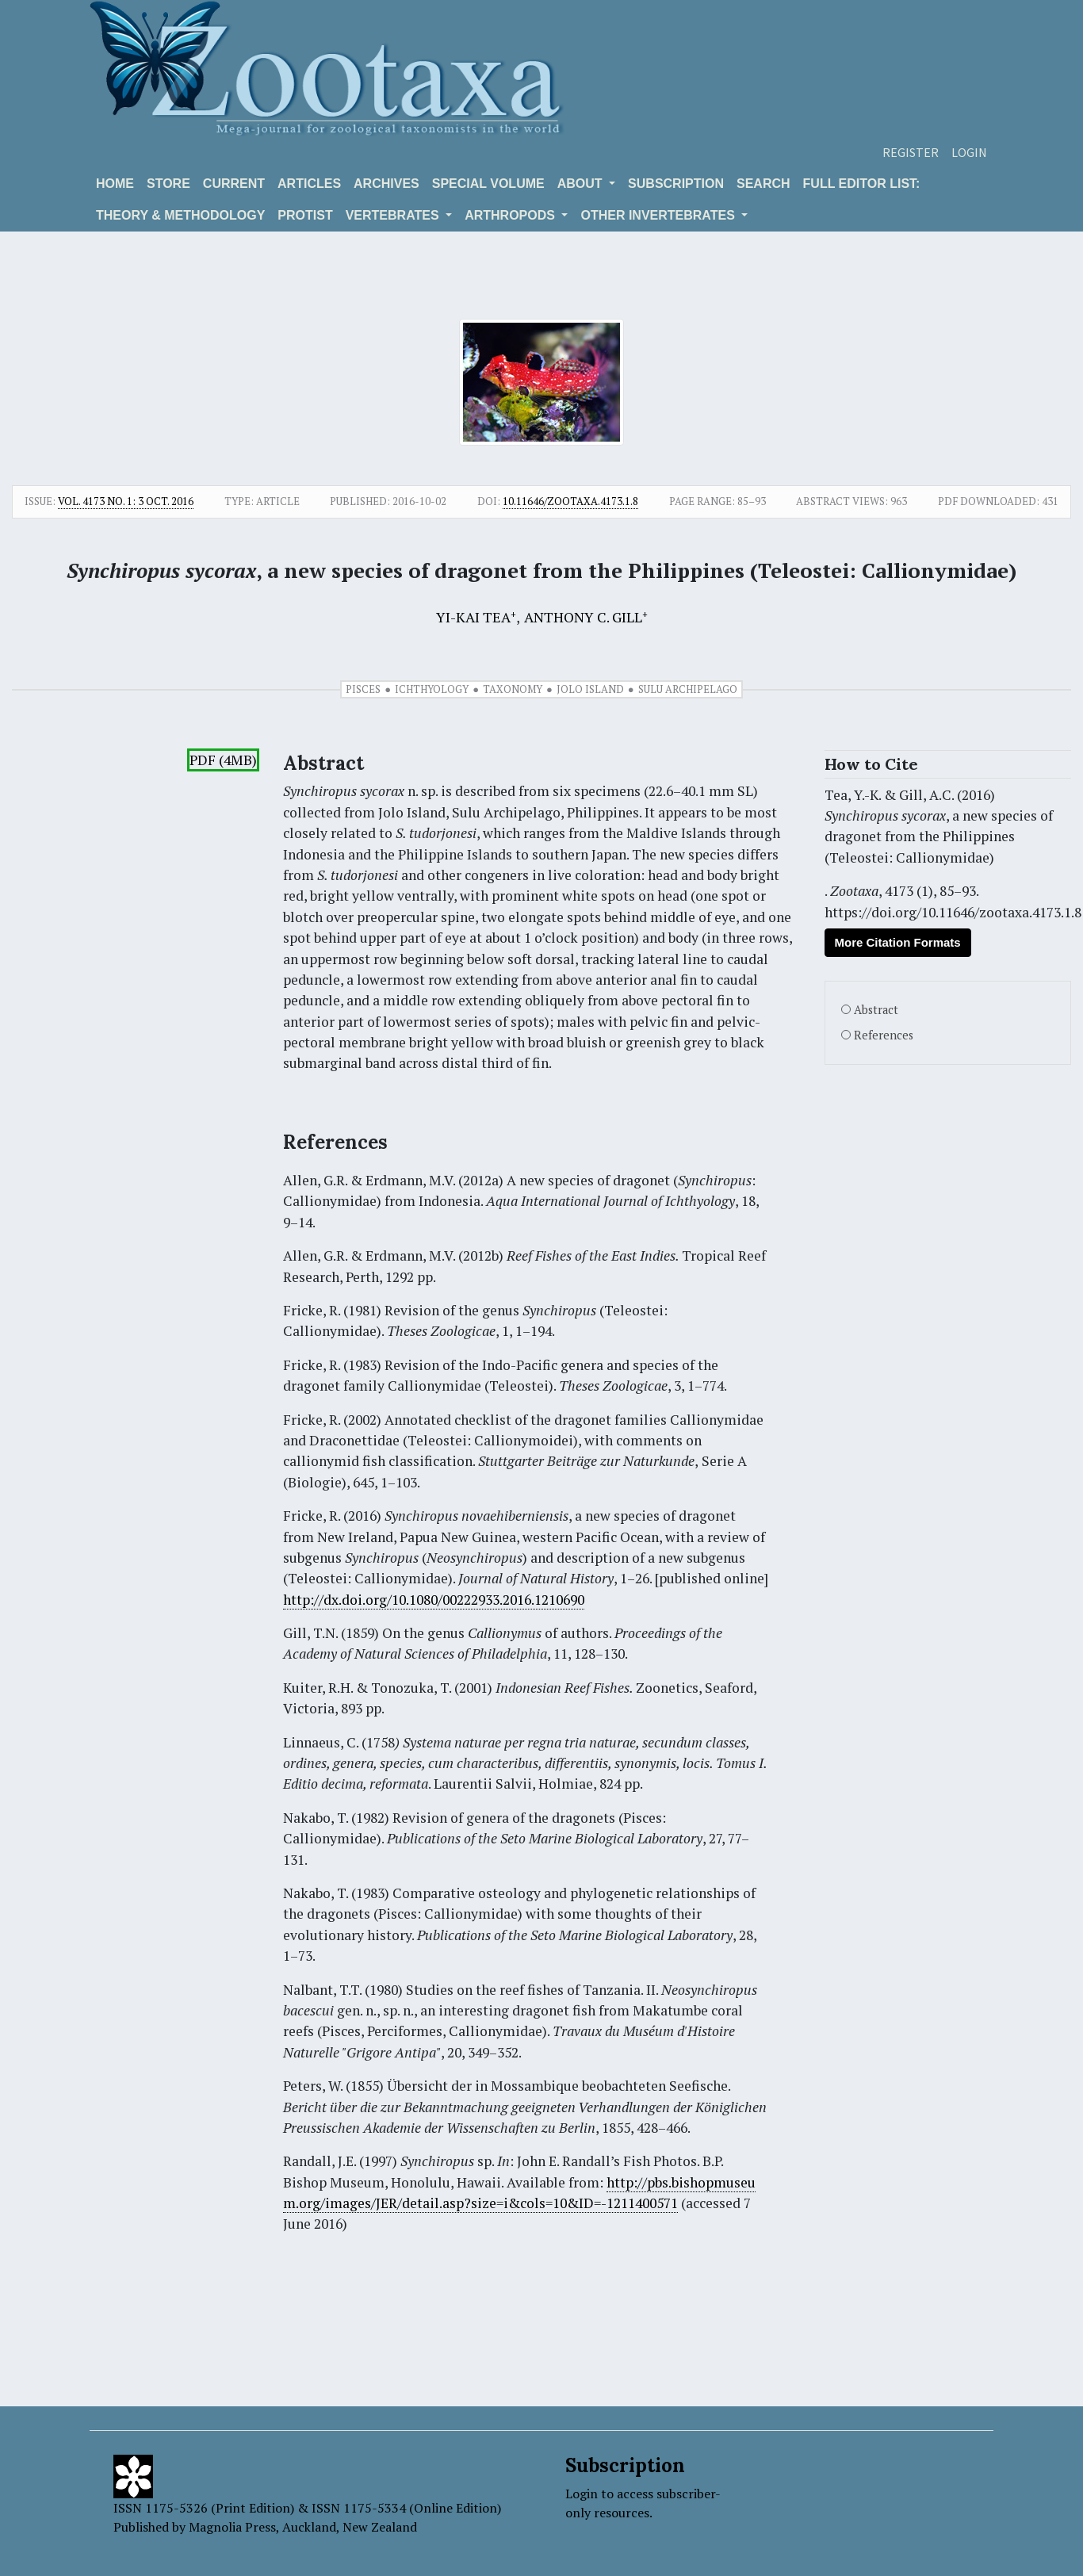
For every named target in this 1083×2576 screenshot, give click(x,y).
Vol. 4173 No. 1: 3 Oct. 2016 (125, 501)
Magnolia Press (232, 2527)
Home (115, 183)
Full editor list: (861, 183)
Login (969, 152)
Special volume (488, 183)
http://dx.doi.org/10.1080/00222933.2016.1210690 (433, 1599)
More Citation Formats (898, 942)
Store (168, 183)
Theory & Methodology (180, 215)
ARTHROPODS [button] (511, 215)
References (883, 1035)
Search (763, 183)
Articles (309, 183)
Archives (386, 183)
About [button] (581, 183)
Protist (304, 215)
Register (910, 152)
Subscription (676, 183)
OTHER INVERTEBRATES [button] (659, 215)
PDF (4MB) (223, 760)
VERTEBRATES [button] (394, 215)
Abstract (876, 1009)
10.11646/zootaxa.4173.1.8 (570, 501)
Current (234, 183)
